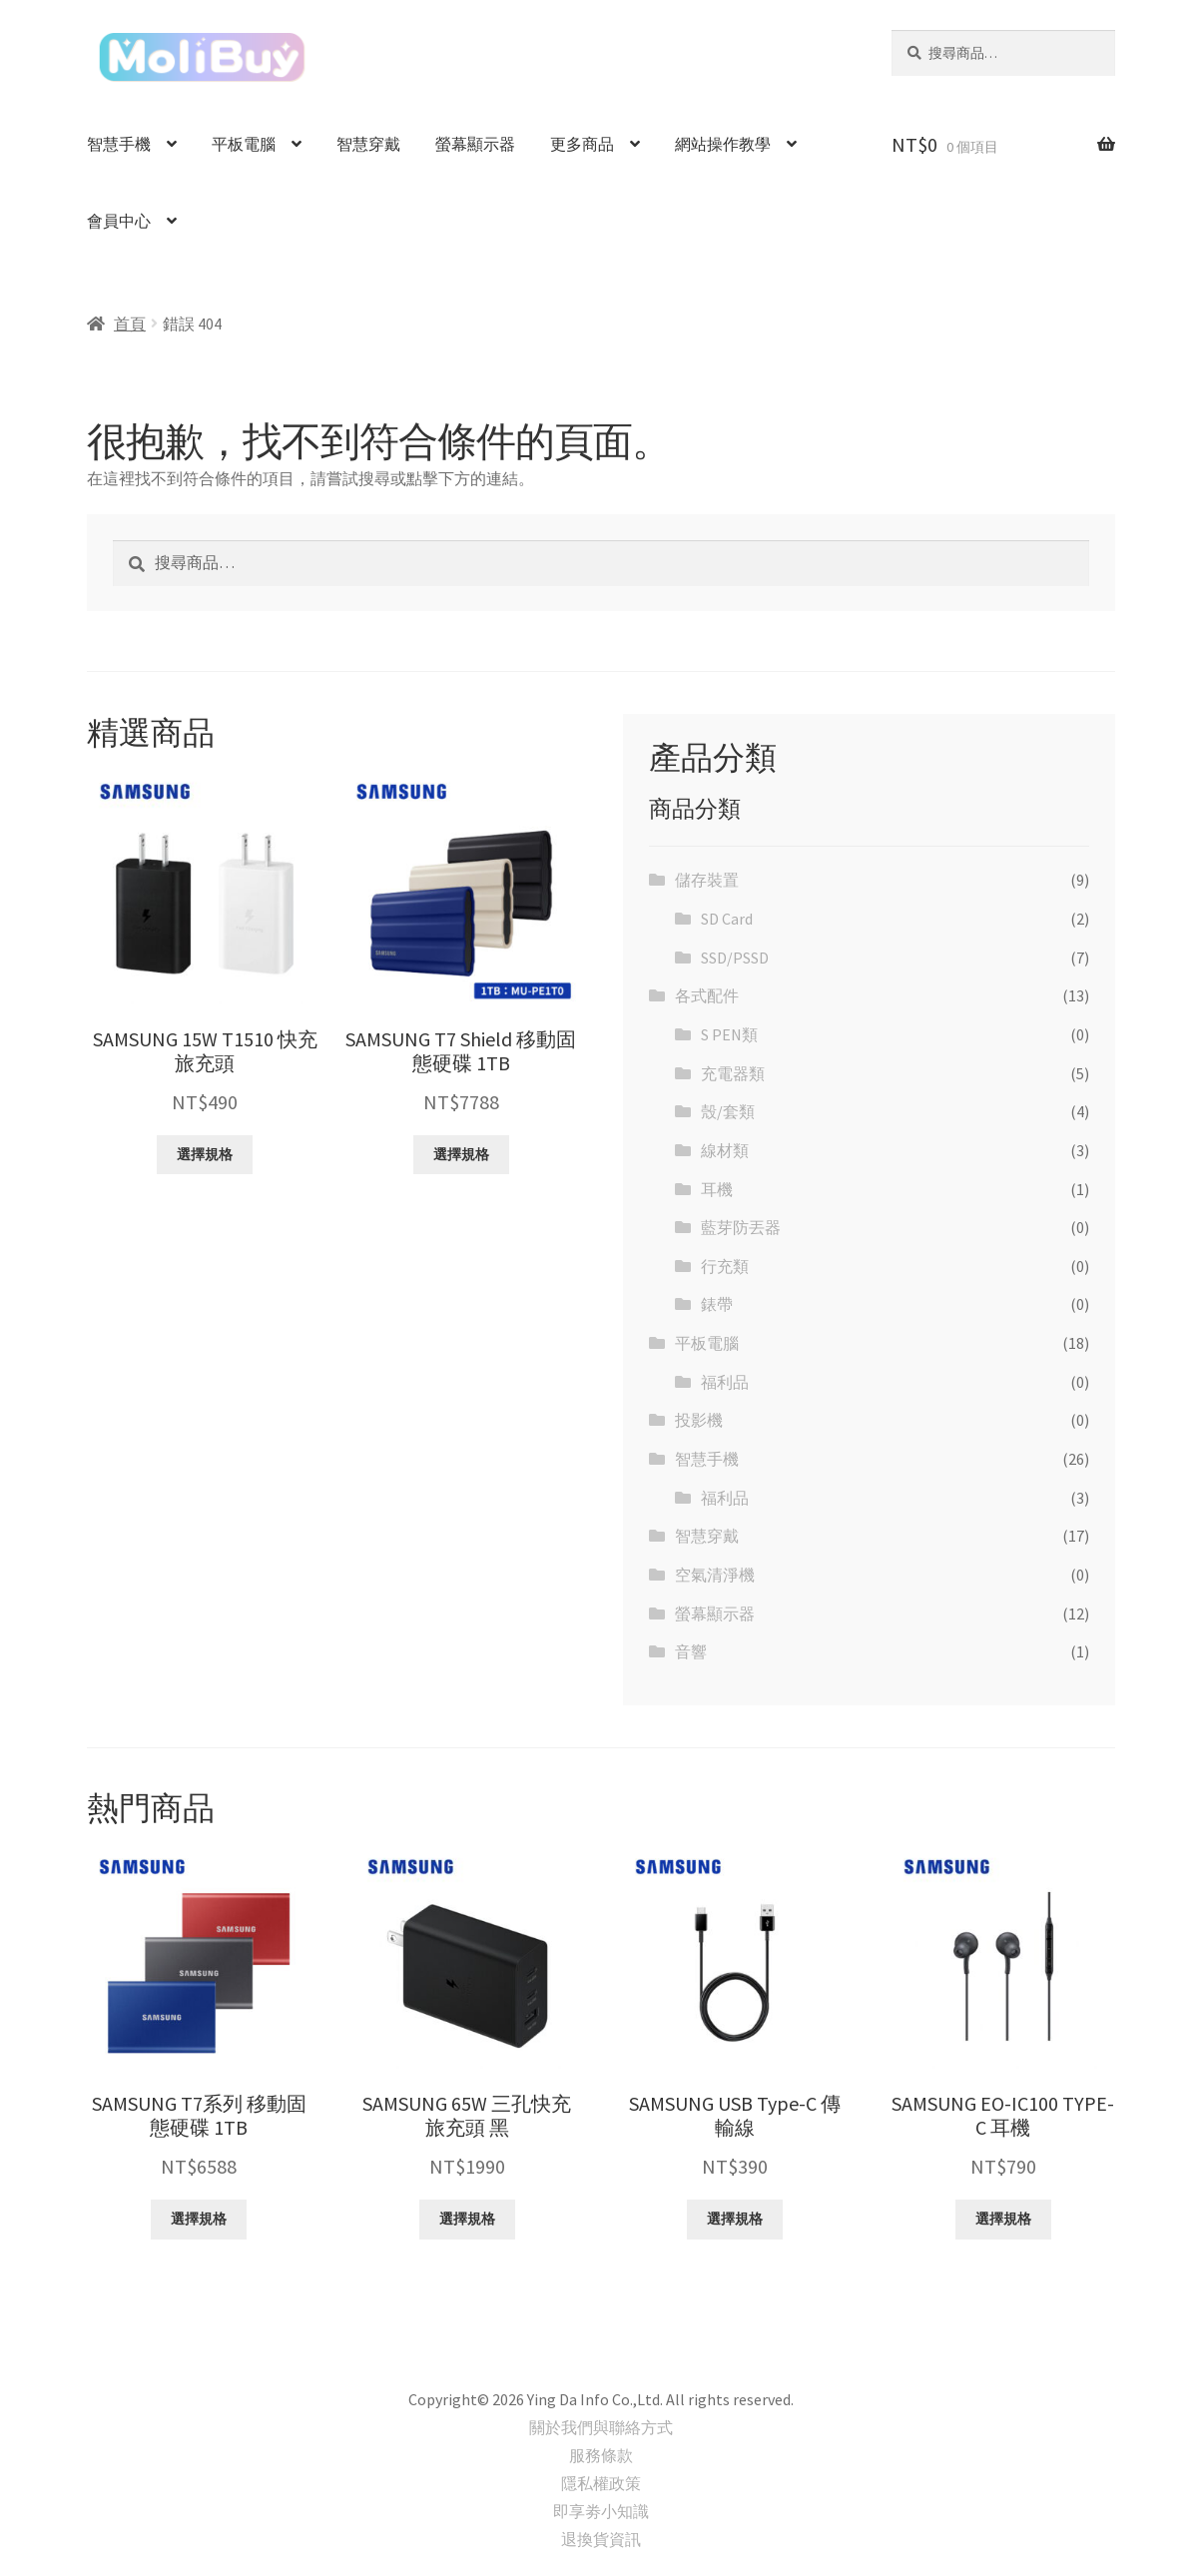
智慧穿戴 (368, 144)
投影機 (699, 1420)
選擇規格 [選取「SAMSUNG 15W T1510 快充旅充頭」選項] (205, 1154)
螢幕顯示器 (475, 144)
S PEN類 (729, 1034)
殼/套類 (728, 1111)
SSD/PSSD (735, 957)
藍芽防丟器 (741, 1227)
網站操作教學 (723, 144)
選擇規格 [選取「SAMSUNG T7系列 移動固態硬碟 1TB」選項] (199, 2219)
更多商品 (582, 144)
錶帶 (717, 1304)
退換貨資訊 (601, 2539)
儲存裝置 (707, 880)
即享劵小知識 (601, 2511)
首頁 (130, 323)
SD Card (727, 919)
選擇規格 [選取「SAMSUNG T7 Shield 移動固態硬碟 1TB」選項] (461, 1154)
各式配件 (707, 995)
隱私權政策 (601, 2483)
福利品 (725, 1382)
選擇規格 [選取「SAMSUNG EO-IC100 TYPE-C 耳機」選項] (1003, 2219)
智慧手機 (119, 144)
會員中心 (119, 221)
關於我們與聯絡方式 (601, 2427)
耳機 (717, 1189)
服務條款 (601, 2455)
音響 (691, 1651)
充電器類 (733, 1073)
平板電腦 (244, 144)
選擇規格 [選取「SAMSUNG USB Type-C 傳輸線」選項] (735, 2219)
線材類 (725, 1150)
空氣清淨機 (715, 1575)
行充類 (725, 1266)
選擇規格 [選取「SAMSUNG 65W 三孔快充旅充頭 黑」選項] (467, 2219)
